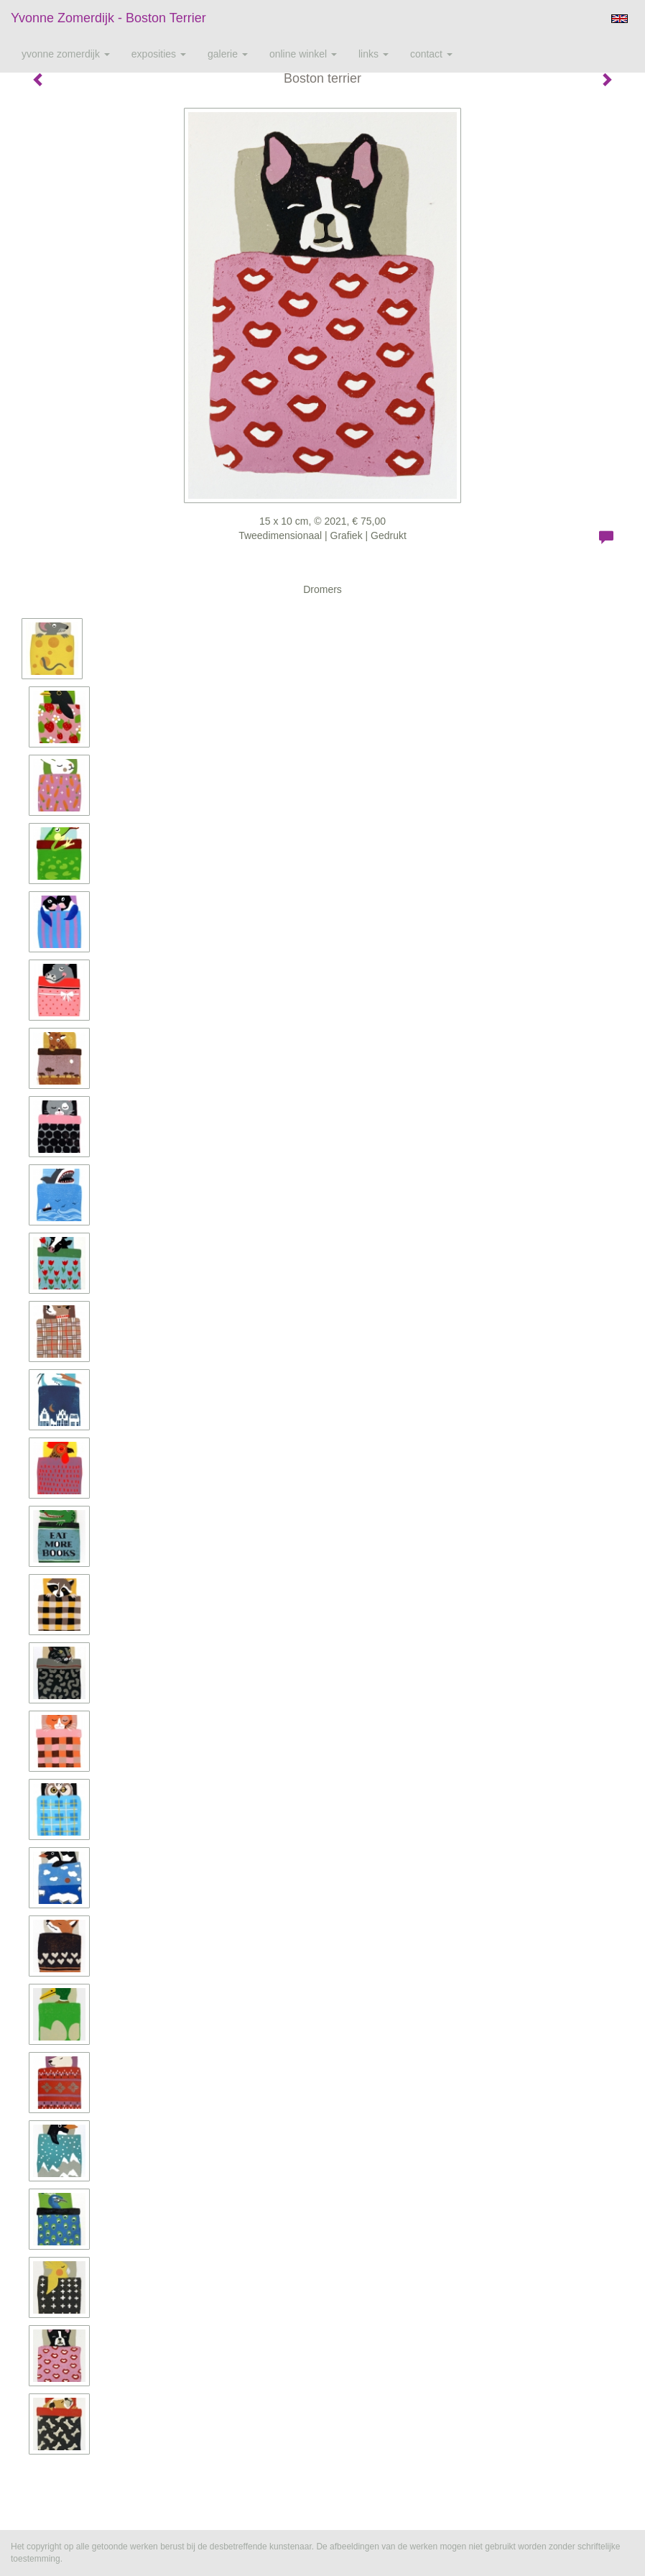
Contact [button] (431, 54)
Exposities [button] (158, 54)
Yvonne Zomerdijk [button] (66, 54)
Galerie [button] (228, 54)
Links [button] (373, 54)
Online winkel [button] (303, 54)
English (619, 18)
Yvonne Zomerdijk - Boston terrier (108, 18)
